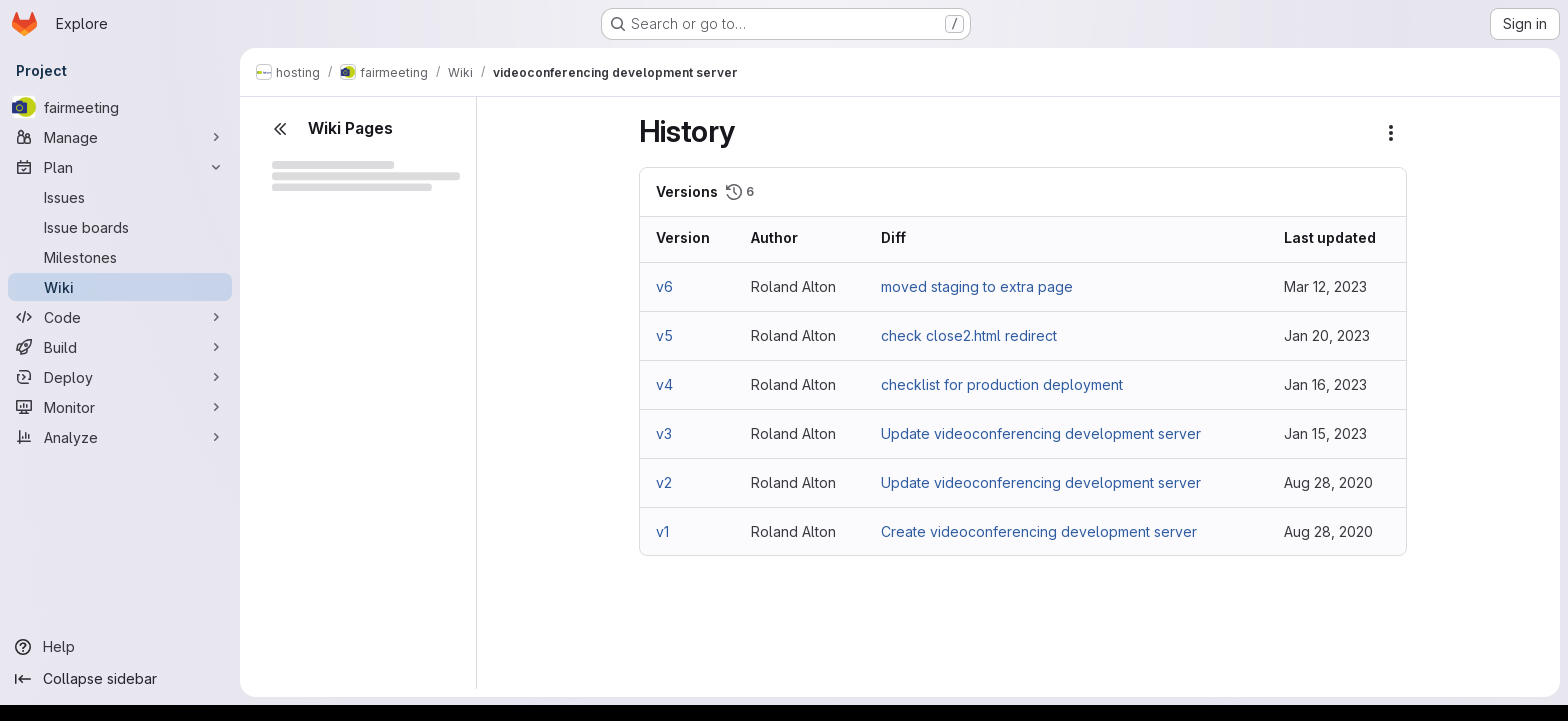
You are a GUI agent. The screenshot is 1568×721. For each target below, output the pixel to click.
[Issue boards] (120, 227)
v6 (664, 286)
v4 (664, 384)
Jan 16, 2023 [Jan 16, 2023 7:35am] (1325, 384)
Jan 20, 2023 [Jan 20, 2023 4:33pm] (1327, 335)
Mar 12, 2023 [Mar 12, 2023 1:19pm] (1325, 286)
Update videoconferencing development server (1041, 433)
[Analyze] (120, 437)
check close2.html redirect (969, 335)
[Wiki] (120, 287)
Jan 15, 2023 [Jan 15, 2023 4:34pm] (1325, 433)
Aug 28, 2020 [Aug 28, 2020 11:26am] (1328, 531)
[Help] (120, 647)
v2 (664, 482)
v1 (662, 531)
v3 (664, 433)
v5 (664, 335)
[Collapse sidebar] (120, 679)
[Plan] (120, 167)
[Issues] (120, 197)
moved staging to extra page (977, 286)
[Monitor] (120, 407)
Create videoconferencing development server (1039, 531)
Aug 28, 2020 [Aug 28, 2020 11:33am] (1328, 482)
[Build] (120, 347)
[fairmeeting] (120, 107)
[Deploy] (120, 377)
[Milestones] (120, 257)
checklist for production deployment (1002, 384)
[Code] (120, 317)
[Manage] (120, 137)
